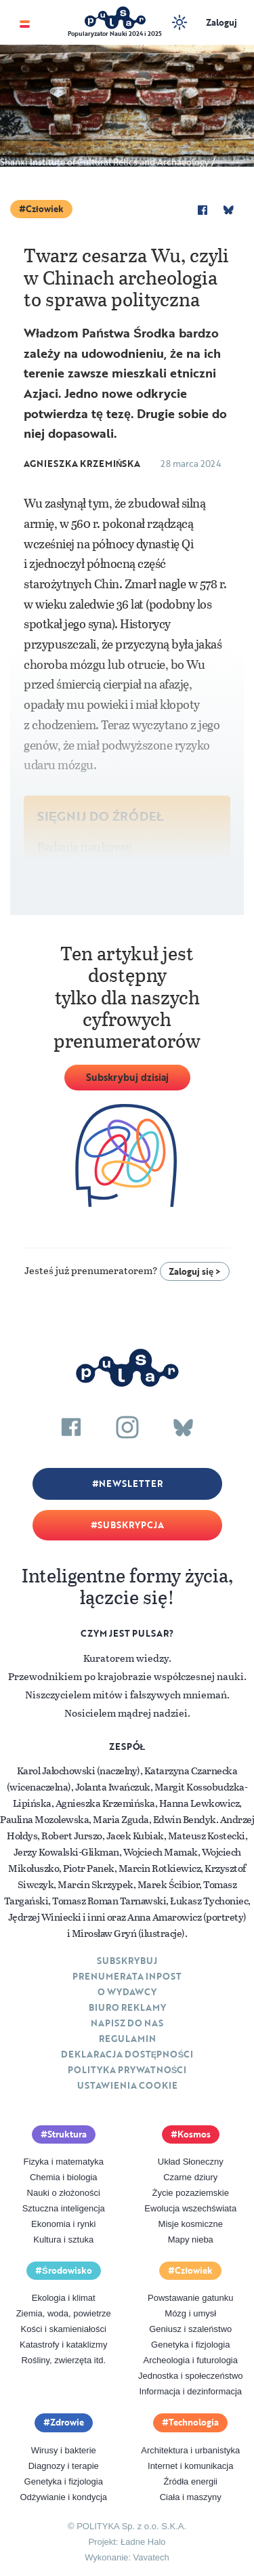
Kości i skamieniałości (63, 2329)
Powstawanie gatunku (190, 2298)
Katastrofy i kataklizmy (63, 2344)
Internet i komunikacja (190, 2466)
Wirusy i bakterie (63, 2450)
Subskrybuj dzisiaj (127, 1077)
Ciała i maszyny (190, 2497)
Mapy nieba (190, 2239)
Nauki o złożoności (63, 2193)
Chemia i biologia (64, 2177)
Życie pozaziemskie (190, 2193)
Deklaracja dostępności (127, 2054)
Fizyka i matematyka (64, 2161)
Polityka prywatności (127, 2070)
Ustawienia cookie (127, 2085)
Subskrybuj (127, 1960)
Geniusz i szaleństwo (190, 2329)
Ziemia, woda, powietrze (63, 2313)
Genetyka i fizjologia (190, 2344)
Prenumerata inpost (127, 1976)
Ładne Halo (143, 2542)
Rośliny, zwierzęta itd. (63, 2360)
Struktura (67, 2134)
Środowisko (67, 2270)
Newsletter (131, 1483)
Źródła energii (191, 2481)
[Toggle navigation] (25, 23)
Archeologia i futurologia (191, 2360)
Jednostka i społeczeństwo (190, 2376)
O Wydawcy (127, 1992)
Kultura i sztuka (63, 2239)
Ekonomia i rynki (63, 2224)
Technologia (194, 2422)
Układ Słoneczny (191, 2161)
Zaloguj (221, 22)
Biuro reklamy (127, 2007)
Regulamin (127, 2038)
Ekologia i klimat (64, 2298)
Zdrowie (67, 2422)
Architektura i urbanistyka (190, 2450)
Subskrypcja (131, 1525)
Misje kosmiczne (190, 2224)
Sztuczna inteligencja (63, 2208)
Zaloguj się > (195, 1271)
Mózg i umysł (190, 2313)
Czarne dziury (190, 2177)
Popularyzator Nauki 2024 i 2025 (115, 33)
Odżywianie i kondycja (63, 2497)
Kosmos (194, 2134)
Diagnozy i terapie (63, 2466)
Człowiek (45, 209)
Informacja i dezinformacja (190, 2391)
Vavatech (151, 2557)
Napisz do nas (127, 2023)
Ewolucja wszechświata (190, 2208)
